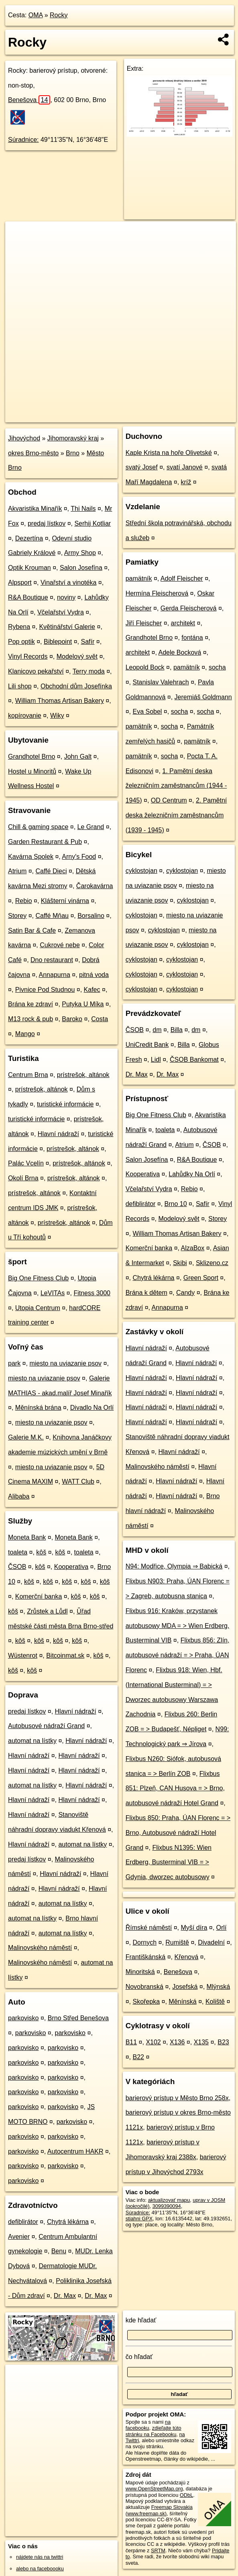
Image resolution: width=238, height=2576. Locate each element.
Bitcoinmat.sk (65, 1655)
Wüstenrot (22, 1655)
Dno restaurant (52, 959)
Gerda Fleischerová (189, 608)
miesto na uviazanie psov (65, 1363)
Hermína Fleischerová (157, 593)
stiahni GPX (139, 2219)
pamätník (139, 578)
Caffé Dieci (51, 871)
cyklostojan (141, 870)
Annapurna (54, 974)
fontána (192, 637)
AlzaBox (193, 1248)
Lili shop (20, 686)
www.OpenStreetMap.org (154, 2489)
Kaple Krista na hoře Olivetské (169, 452)
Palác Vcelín (26, 1163)
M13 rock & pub (30, 1019)
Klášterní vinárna (65, 900)
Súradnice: (23, 139)
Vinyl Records (27, 656)
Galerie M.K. (26, 1437)
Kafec (92, 989)
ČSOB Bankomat (194, 1059)
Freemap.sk (139, 416)
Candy (185, 1292)
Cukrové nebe (60, 945)
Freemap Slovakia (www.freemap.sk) (159, 2510)
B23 (223, 2042)
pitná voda (94, 974)
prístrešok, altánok (83, 1074)
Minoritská (140, 1971)
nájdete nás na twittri (39, 2557)
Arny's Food (79, 856)
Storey (17, 915)
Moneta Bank (27, 1537)
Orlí (221, 1927)
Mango (25, 1033)
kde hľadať (141, 2320)
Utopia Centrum (37, 1307)
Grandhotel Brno (31, 756)
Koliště (215, 2001)
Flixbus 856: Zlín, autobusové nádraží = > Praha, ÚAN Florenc (178, 1655)
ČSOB (17, 1566)
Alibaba (18, 1496)
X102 (153, 2042)
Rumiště (177, 1942)
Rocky (58, 15)
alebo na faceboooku (40, 2569)
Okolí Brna (23, 1178)
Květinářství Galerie (67, 626)
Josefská (184, 1986)
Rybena (19, 626)
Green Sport (200, 1277)
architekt (183, 623)
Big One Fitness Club (38, 1278)
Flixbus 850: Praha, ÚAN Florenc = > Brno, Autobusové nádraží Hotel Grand (178, 1832)
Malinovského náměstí (40, 1947)
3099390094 (167, 2206)
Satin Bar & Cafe (32, 930)
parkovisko (23, 2018)
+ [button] (19, 235)
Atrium (17, 871)
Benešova (29, 99)
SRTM (158, 2550)
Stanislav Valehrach (160, 682)
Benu (58, 2251)
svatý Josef (142, 467)
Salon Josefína (81, 567)
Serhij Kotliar (92, 523)
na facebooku (148, 2425)
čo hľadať (139, 2356)
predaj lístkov (46, 523)
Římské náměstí (149, 1927)
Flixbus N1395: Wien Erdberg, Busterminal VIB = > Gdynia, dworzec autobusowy (169, 1862)
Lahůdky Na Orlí (192, 1174)
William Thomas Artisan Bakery (59, 700)
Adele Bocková (180, 652)
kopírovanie (24, 715)
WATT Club (78, 1481)
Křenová (187, 1957)
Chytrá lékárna (68, 2221)
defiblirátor (23, 2221)
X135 (201, 2042)
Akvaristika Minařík (35, 508)
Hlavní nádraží (58, 1133)
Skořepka (146, 2001)
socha (217, 667)
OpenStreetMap (98, 416)
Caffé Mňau (52, 915)
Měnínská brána (38, 1407)
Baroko (72, 1019)
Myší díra (194, 1927)
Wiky (57, 715)
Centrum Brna (28, 1074)
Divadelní (211, 1942)
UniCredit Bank (147, 1044)
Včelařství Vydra (60, 612)
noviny (66, 597)
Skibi (180, 1262)
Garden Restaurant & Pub (45, 841)
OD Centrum (169, 800)
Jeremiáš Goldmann (203, 697)
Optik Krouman (29, 567)
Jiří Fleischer (144, 623)
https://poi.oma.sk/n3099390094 (200, 416)
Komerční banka (38, 1596)
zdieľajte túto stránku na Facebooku (153, 2431)
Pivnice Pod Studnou (45, 989)
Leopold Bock (145, 667)
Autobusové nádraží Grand (46, 1725)
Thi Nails (83, 508)
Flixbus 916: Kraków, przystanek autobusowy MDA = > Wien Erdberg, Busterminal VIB (178, 1625)
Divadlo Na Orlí (92, 1407)
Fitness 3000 (91, 1293)
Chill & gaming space (38, 826)
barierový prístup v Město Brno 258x (177, 2098)
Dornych (144, 1942)
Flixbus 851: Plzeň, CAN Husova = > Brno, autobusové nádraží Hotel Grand (175, 1788)
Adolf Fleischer (182, 578)
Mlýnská (218, 1986)
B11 (131, 2042)
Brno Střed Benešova (78, 2018)
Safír (88, 641)
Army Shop (80, 552)
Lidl (156, 1059)
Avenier (19, 2236)
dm (157, 1029)
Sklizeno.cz (212, 1262)
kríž (186, 482)
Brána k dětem (146, 1292)
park (14, 1363)
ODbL (186, 2495)
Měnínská (182, 2001)
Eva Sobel (147, 711)
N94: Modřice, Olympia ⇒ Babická (174, 1566)
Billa (177, 1029)
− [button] (19, 248)
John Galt (78, 756)
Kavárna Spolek (30, 856)
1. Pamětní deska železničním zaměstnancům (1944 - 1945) (176, 786)
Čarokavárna (94, 886)
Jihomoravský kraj (73, 438)
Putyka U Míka (83, 1004)
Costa (99, 1019)
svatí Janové (185, 467)
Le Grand (90, 826)
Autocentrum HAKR (75, 2151)
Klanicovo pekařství (36, 671)
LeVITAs (53, 1293)
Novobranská (144, 1986)
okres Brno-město (33, 453)
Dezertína (29, 538)
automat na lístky (32, 1740)
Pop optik (21, 641)
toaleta (17, 1552)
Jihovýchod (24, 438)
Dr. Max (65, 2295)
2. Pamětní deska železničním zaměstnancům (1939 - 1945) (176, 815)
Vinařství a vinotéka (68, 582)
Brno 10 (176, 1203)
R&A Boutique (28, 597)
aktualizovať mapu (169, 2200)
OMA (35, 15)
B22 (138, 2057)
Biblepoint (58, 641)
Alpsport (20, 582)
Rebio (23, 900)
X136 (177, 2042)
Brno (72, 453)
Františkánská (146, 1957)
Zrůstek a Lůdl (47, 1611)
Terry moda (89, 671)
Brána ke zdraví (30, 1004)
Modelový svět (77, 656)
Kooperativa (71, 1566)
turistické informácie (65, 1104)
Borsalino (90, 915)
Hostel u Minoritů (32, 771)
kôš (41, 1552)
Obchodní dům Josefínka (76, 686)
